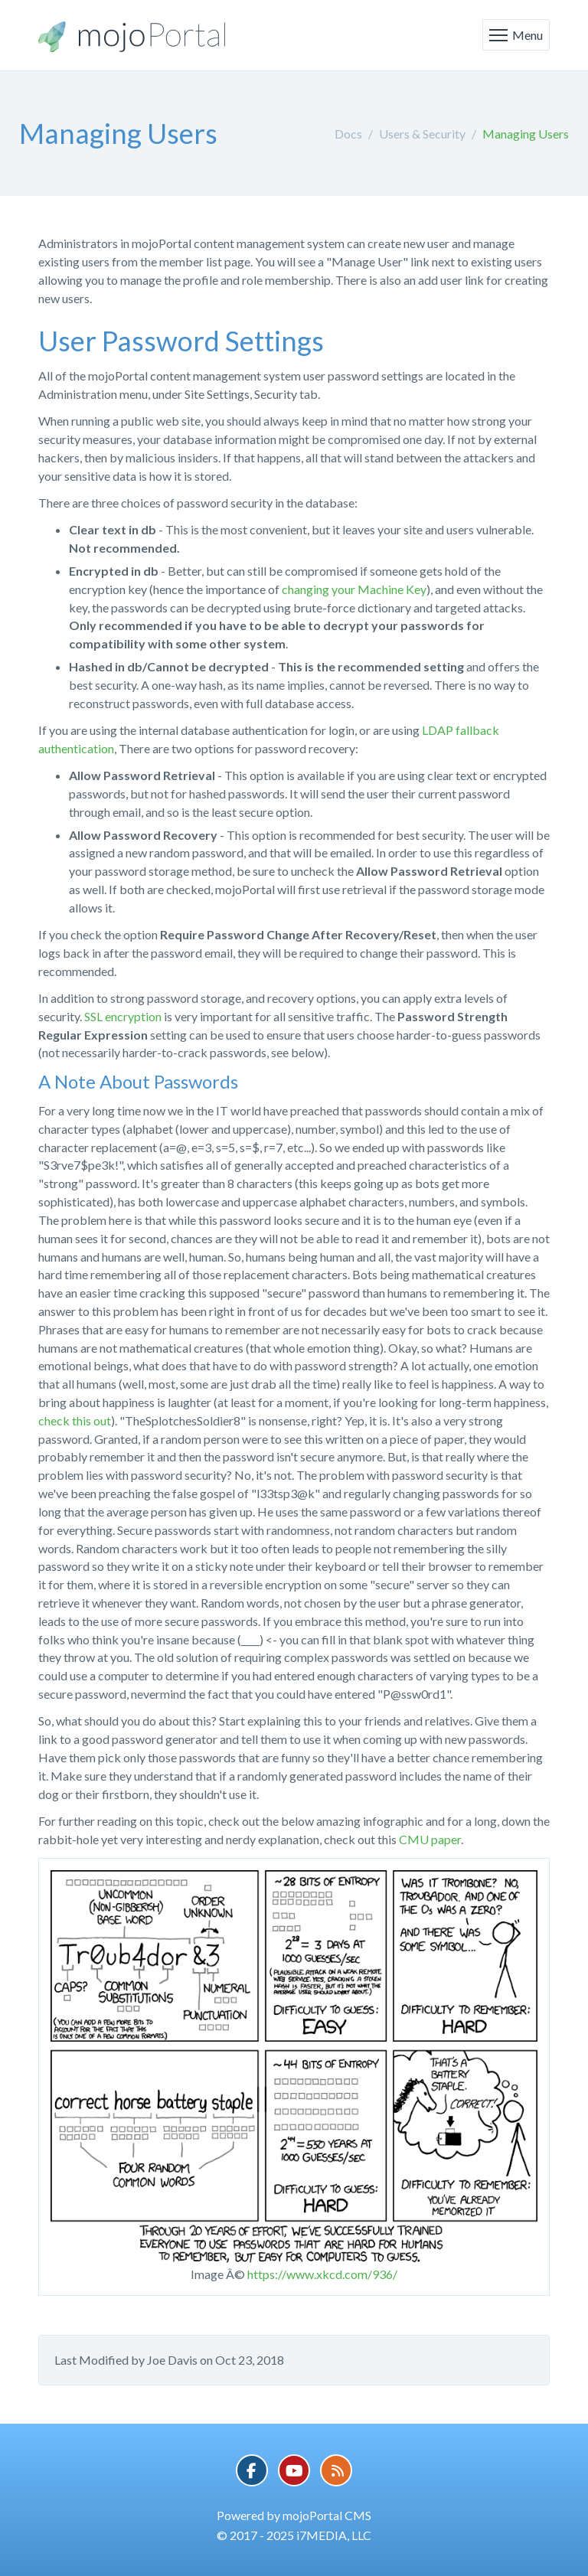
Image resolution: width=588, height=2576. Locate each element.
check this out (74, 1420)
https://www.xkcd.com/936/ (322, 2274)
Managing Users (525, 133)
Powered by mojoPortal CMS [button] (294, 2515)
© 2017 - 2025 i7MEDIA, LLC (294, 2535)
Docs (348, 133)
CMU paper (430, 1839)
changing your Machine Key (354, 589)
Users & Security (422, 133)
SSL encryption (123, 1016)
